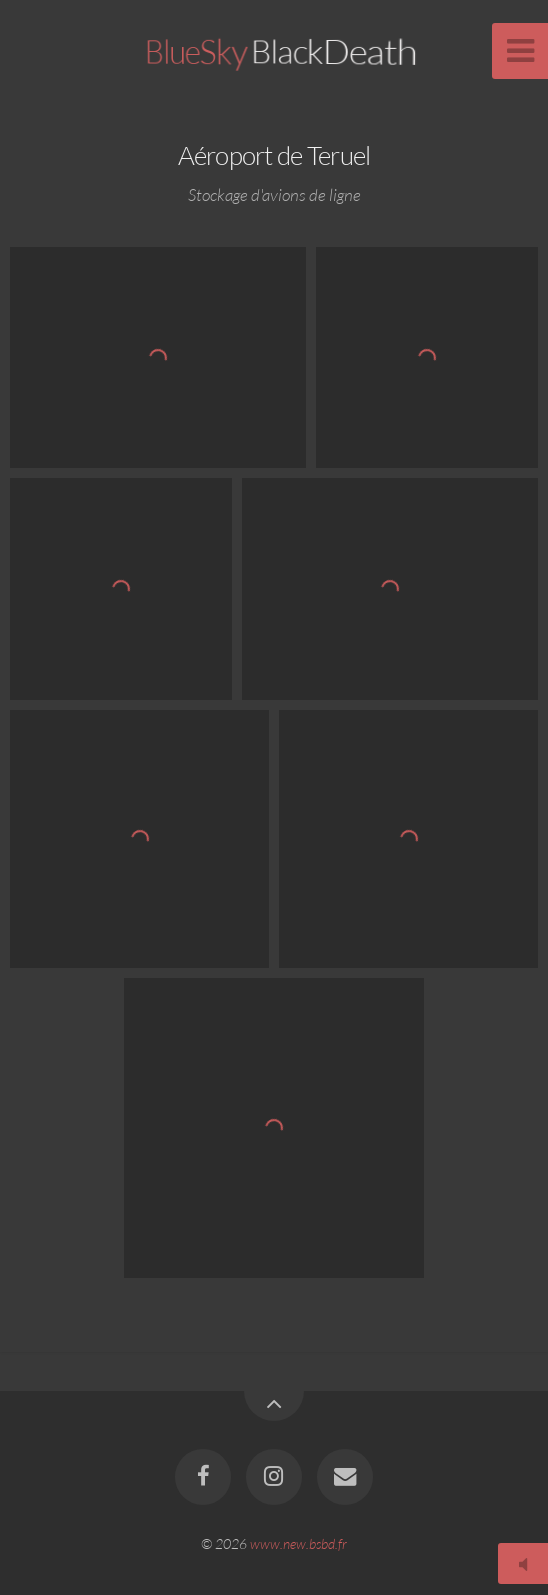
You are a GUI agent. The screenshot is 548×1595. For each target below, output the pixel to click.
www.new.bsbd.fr (298, 1543)
